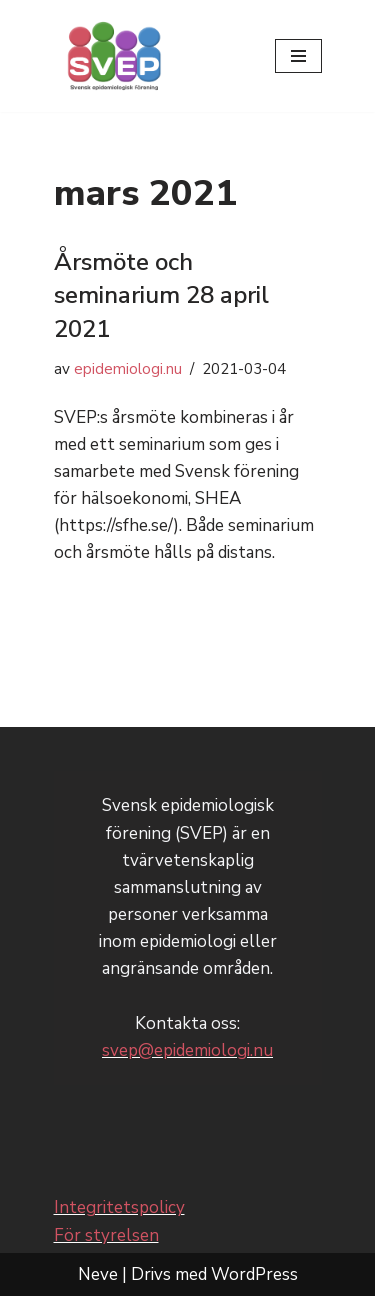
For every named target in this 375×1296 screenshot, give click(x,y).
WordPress (254, 1274)
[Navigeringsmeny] (298, 56)
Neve (98, 1274)
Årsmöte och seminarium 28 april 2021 (161, 295)
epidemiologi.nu (128, 369)
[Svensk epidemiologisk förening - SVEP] (114, 56)
